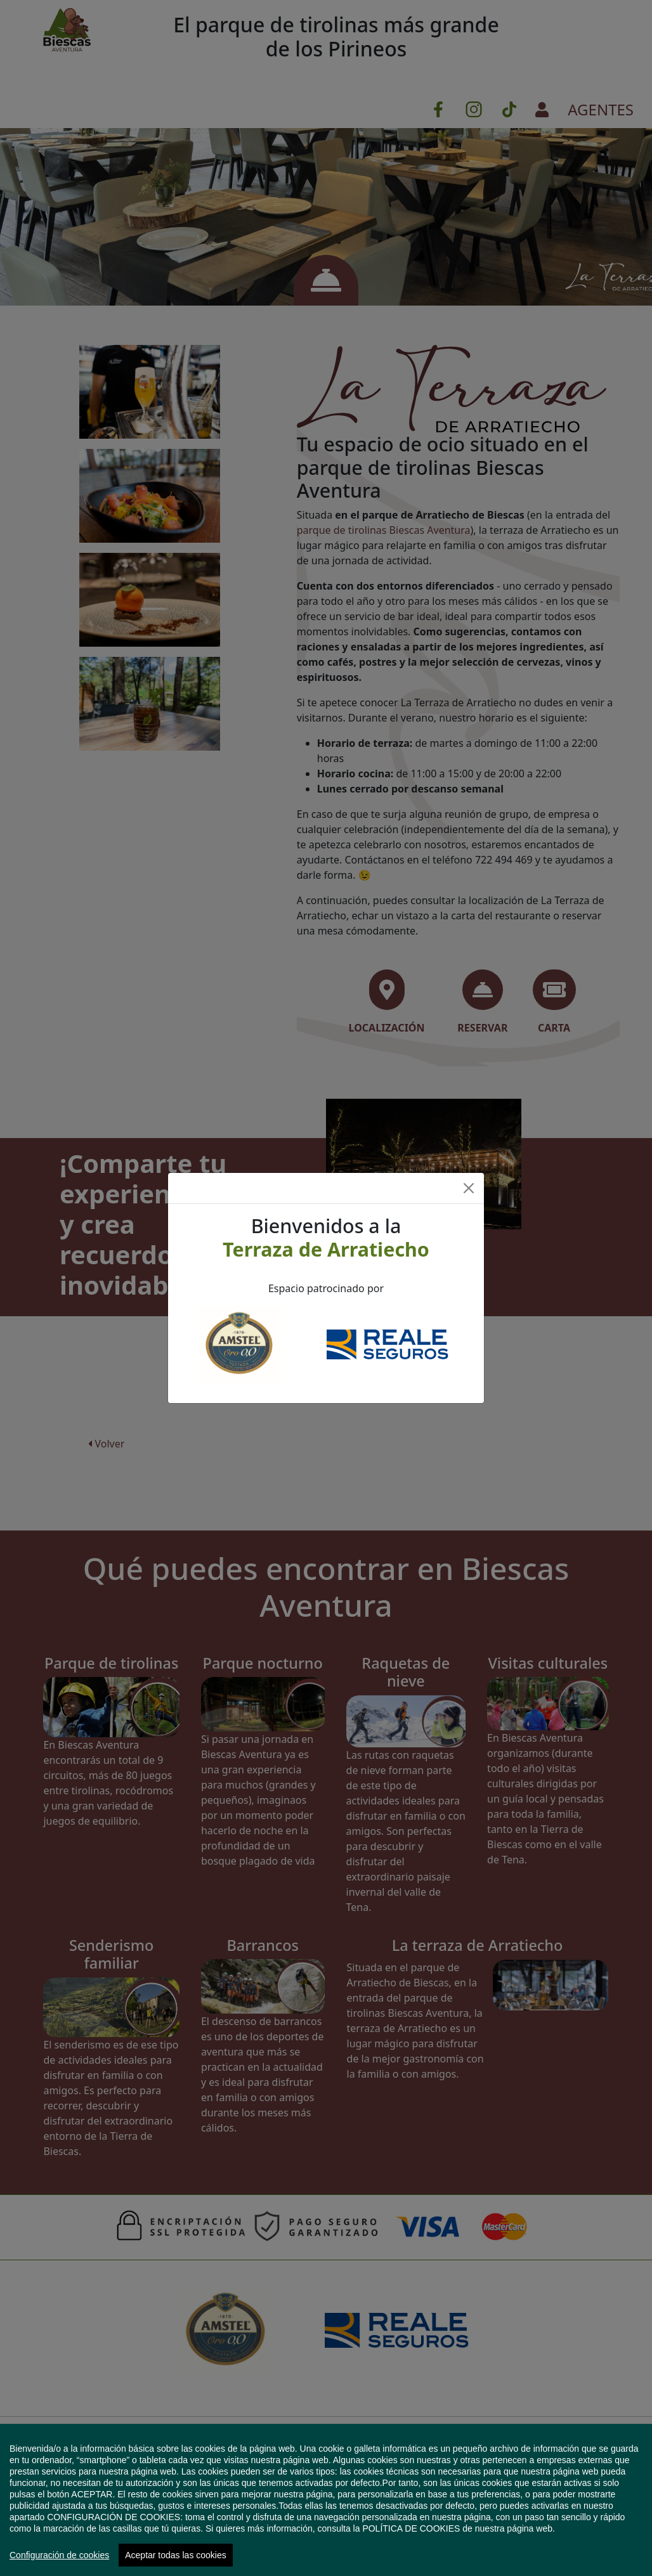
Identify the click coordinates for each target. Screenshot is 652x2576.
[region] (326, 2500)
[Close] (469, 1188)
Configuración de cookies (59, 2555)
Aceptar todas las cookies (175, 2555)
